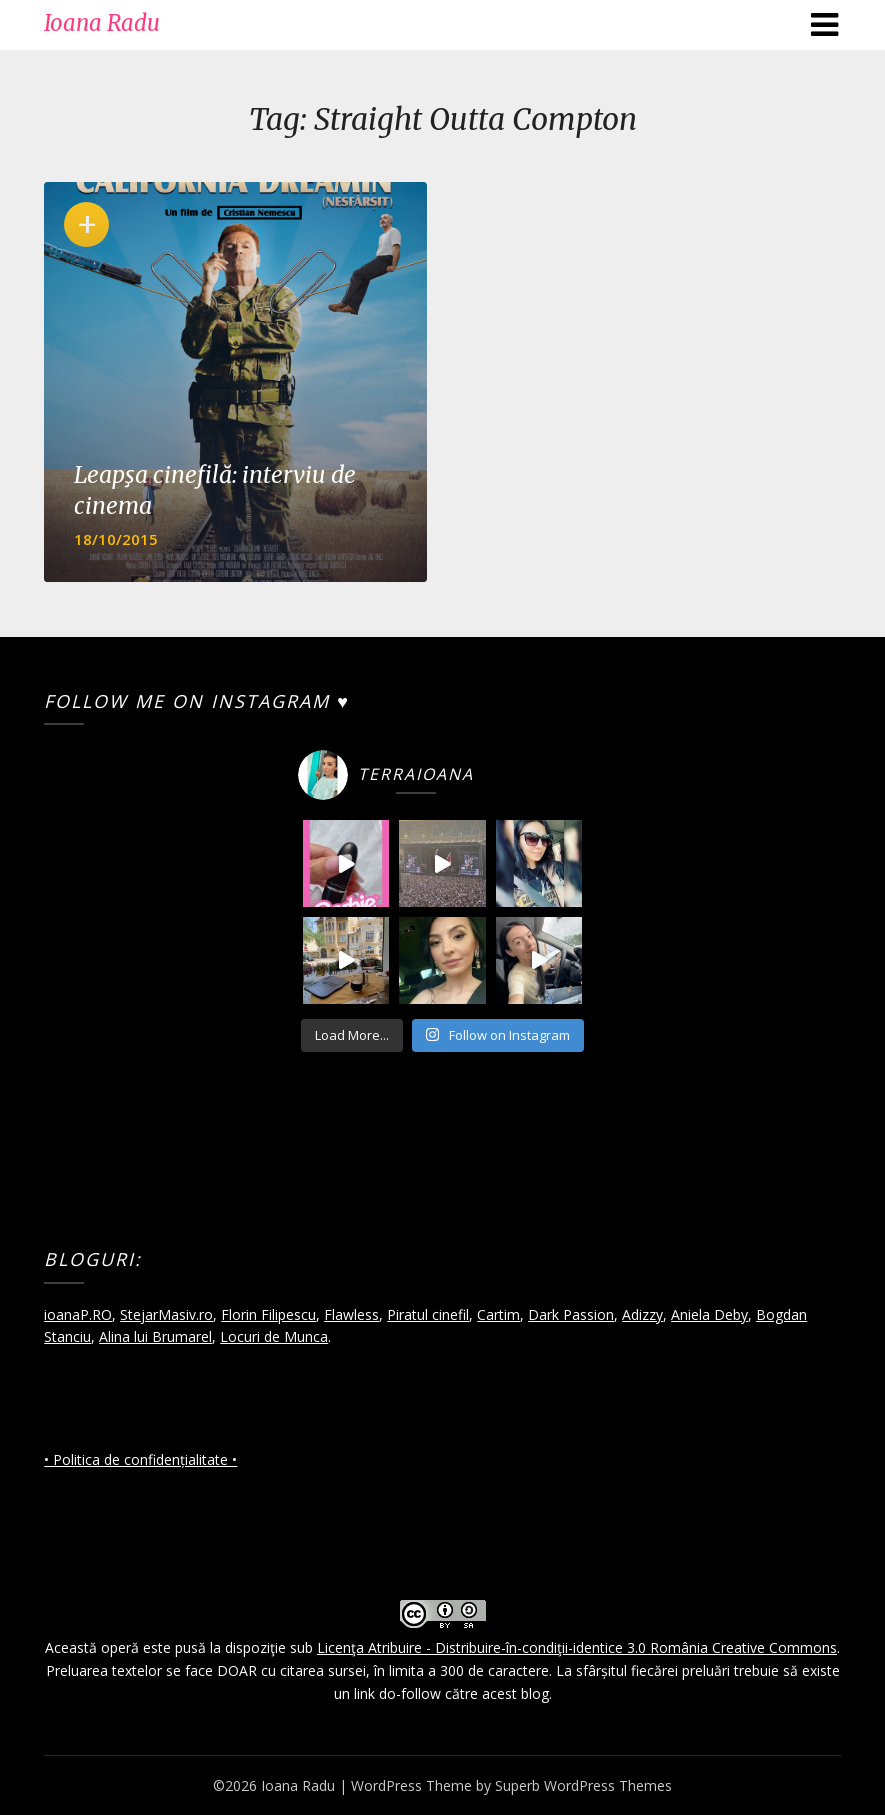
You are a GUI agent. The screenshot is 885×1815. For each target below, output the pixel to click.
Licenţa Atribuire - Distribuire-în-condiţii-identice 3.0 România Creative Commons (577, 1647)
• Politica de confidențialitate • (140, 1459)
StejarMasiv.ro (166, 1314)
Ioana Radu (102, 23)
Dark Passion (571, 1314)
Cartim (498, 1314)
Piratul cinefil (428, 1314)
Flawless (351, 1314)
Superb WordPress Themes (583, 1785)
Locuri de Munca (274, 1336)
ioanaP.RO (78, 1314)
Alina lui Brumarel (155, 1336)
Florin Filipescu (268, 1314)
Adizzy (642, 1314)
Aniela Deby (709, 1314)
